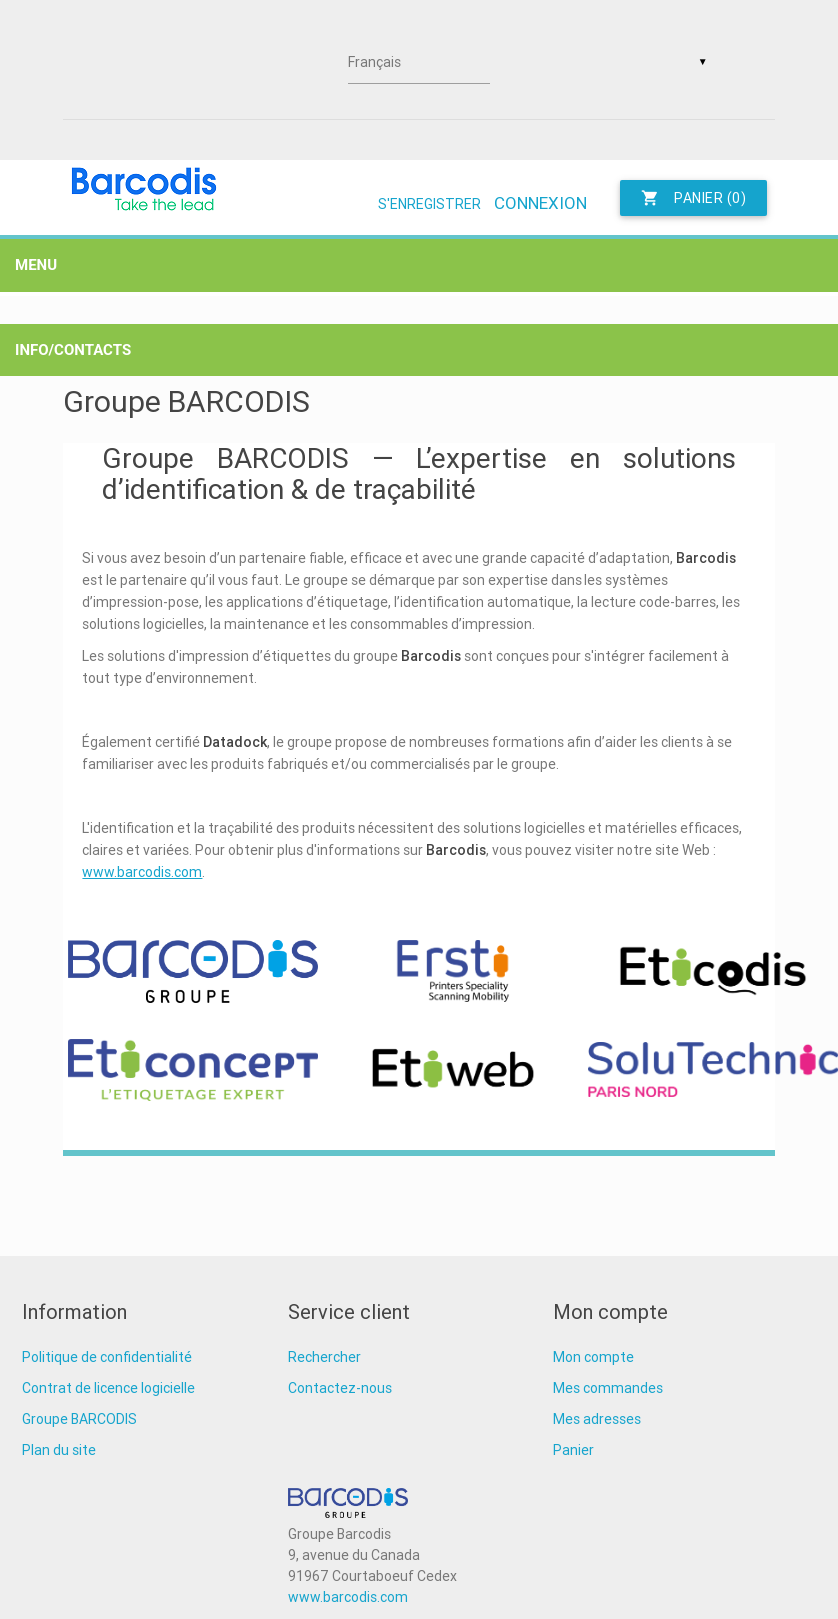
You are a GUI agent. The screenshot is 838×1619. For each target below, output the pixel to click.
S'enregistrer (429, 204)
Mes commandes (608, 1388)
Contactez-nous (340, 1388)
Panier (573, 1450)
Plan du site (59, 1450)
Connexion (540, 203)
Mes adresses (597, 1419)
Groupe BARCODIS (79, 1419)
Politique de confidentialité (107, 1357)
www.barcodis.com (142, 872)
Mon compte (593, 1357)
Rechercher (324, 1357)
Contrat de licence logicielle (108, 1388)
